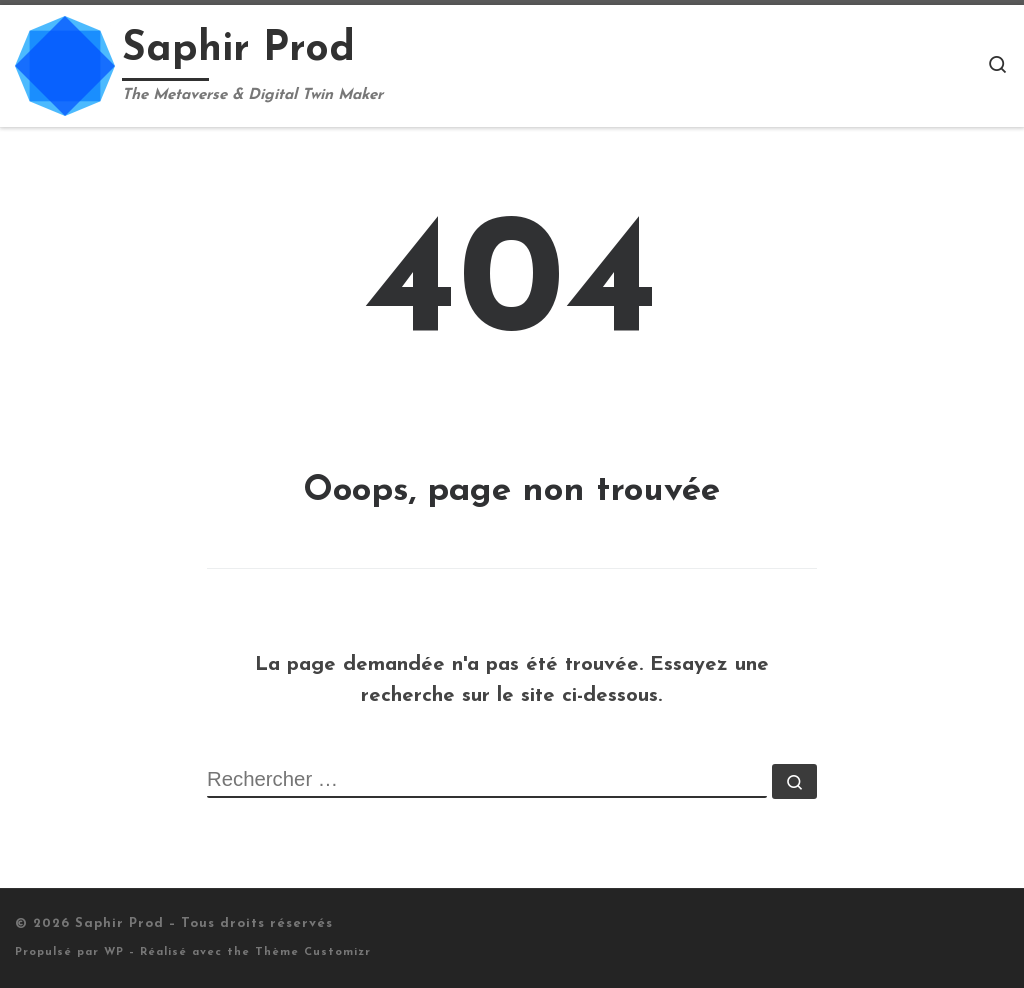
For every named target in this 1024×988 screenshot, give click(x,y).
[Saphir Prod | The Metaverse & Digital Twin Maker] (65, 63)
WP (114, 952)
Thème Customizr (313, 952)
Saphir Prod (119, 923)
